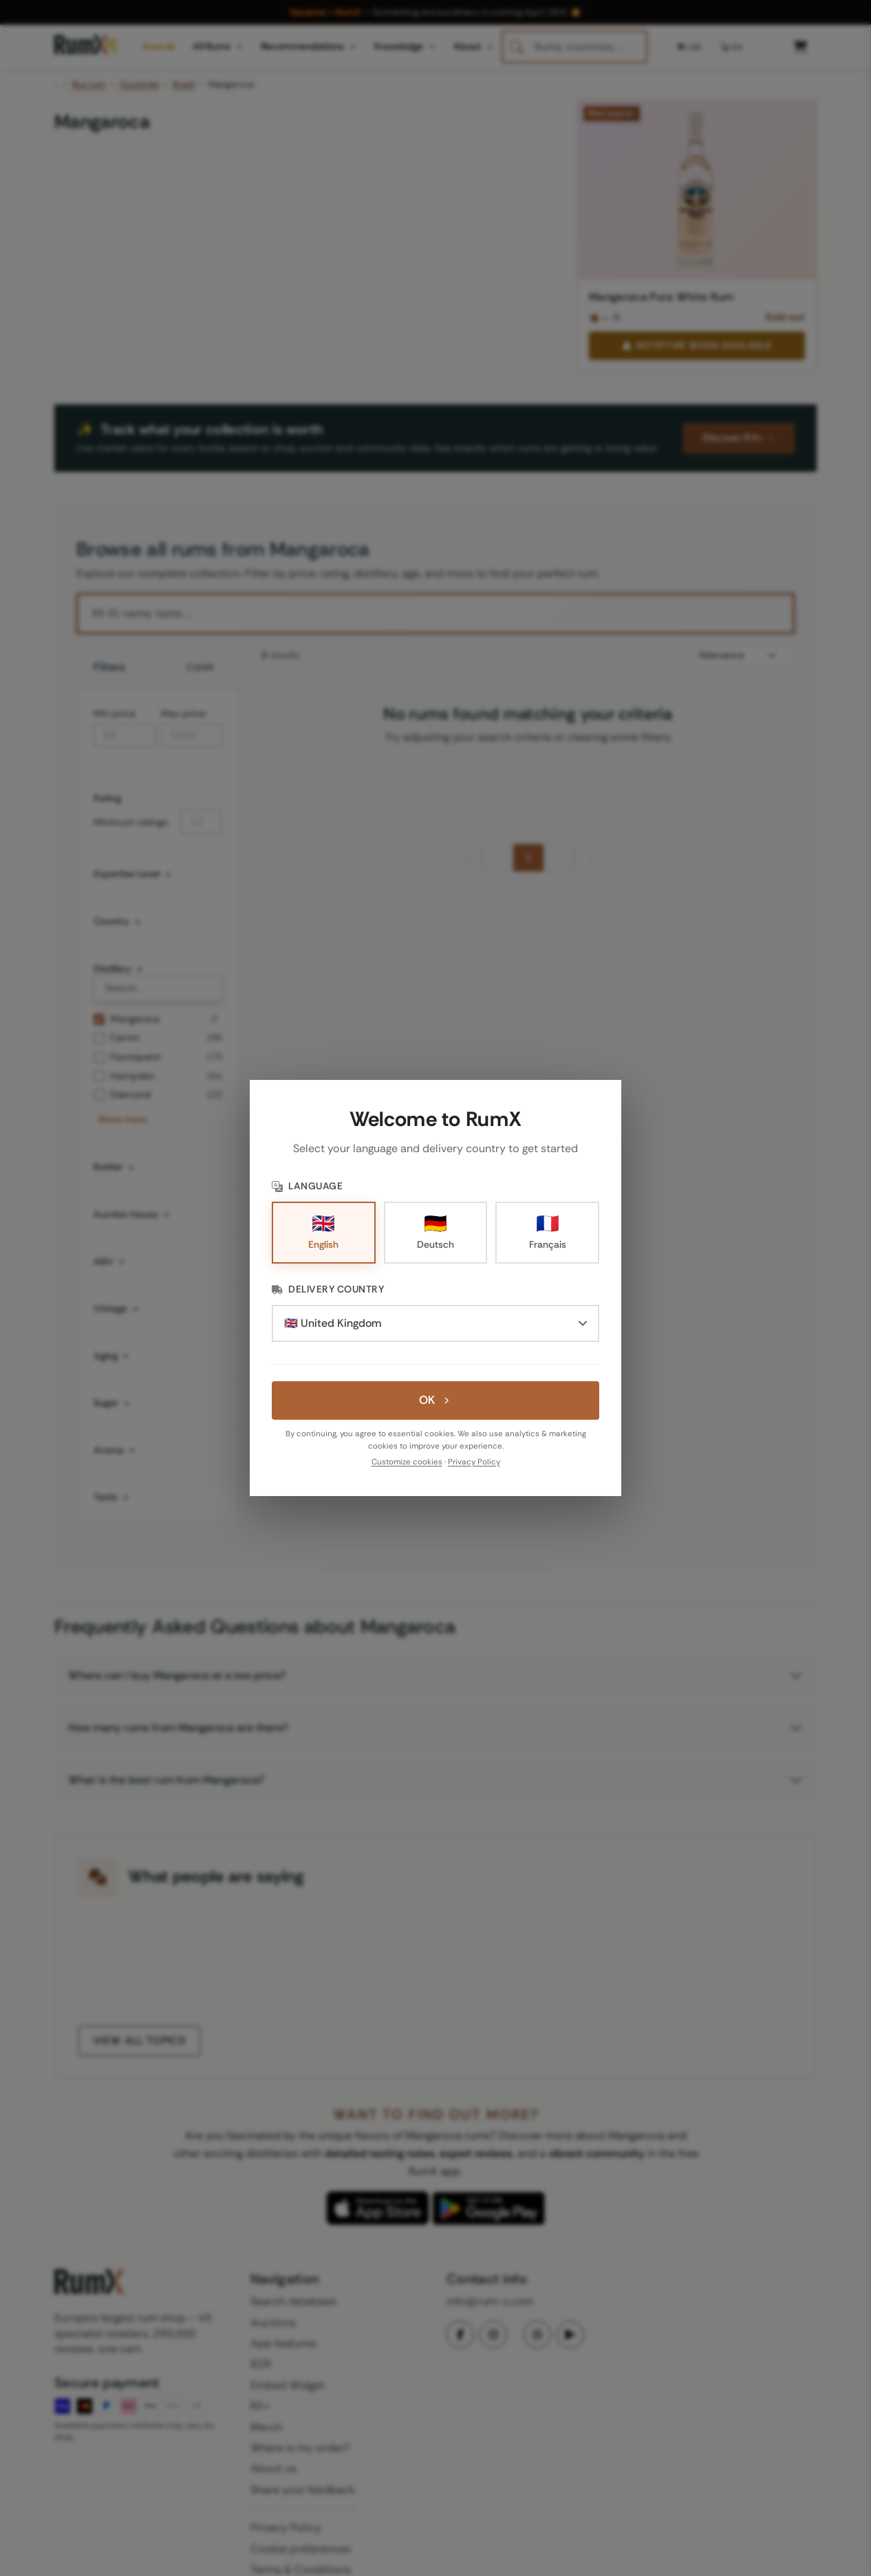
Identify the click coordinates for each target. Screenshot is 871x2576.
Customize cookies (407, 1462)
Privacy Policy (474, 1462)
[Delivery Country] (435, 1323)
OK (435, 1399)
